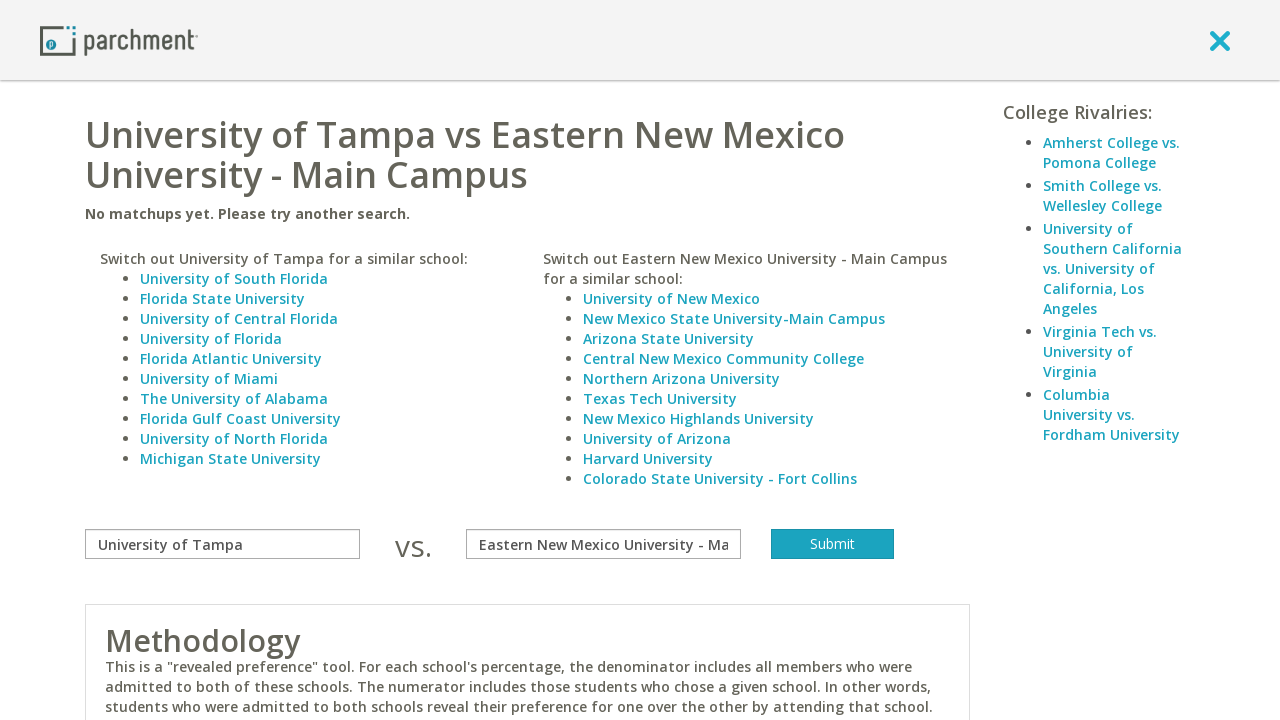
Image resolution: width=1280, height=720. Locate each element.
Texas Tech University (660, 398)
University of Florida (211, 338)
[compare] (222, 544)
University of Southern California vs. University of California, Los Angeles (1112, 268)
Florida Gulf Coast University (240, 418)
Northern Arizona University (681, 378)
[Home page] (119, 39)
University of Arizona (657, 438)
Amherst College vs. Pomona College (1111, 152)
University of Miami (209, 378)
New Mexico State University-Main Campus (734, 318)
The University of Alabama (234, 398)
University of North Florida (234, 438)
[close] (1220, 40)
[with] (603, 544)
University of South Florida (234, 278)
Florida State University (222, 298)
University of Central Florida (239, 318)
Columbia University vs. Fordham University (1111, 414)
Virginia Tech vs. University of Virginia (1100, 351)
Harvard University (648, 458)
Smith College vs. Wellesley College (1102, 195)
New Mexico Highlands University (698, 418)
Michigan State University (230, 458)
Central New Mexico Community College (723, 358)
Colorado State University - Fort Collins (720, 478)
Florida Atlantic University (231, 358)
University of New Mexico (671, 298)
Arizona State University (668, 338)
